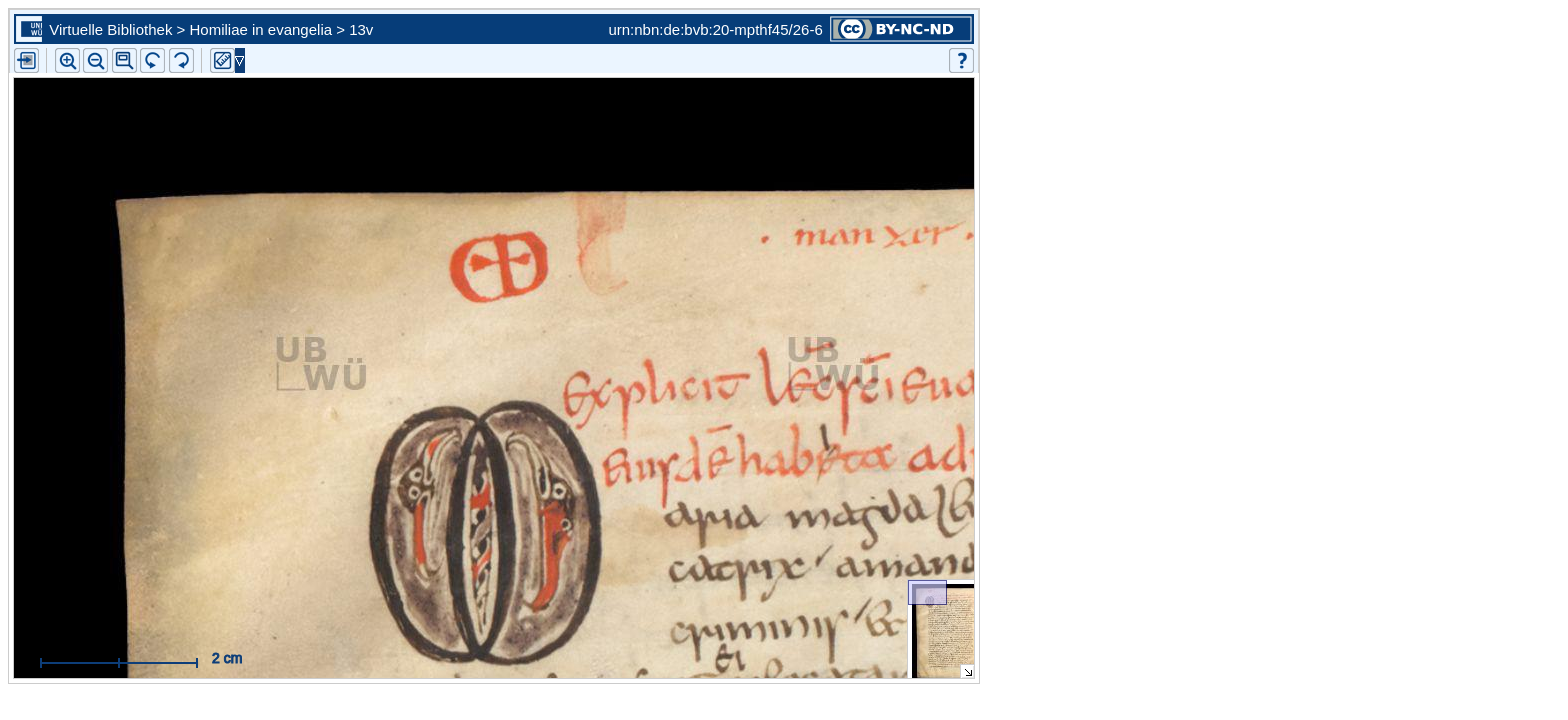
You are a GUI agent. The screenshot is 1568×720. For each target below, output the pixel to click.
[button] (124, 60)
